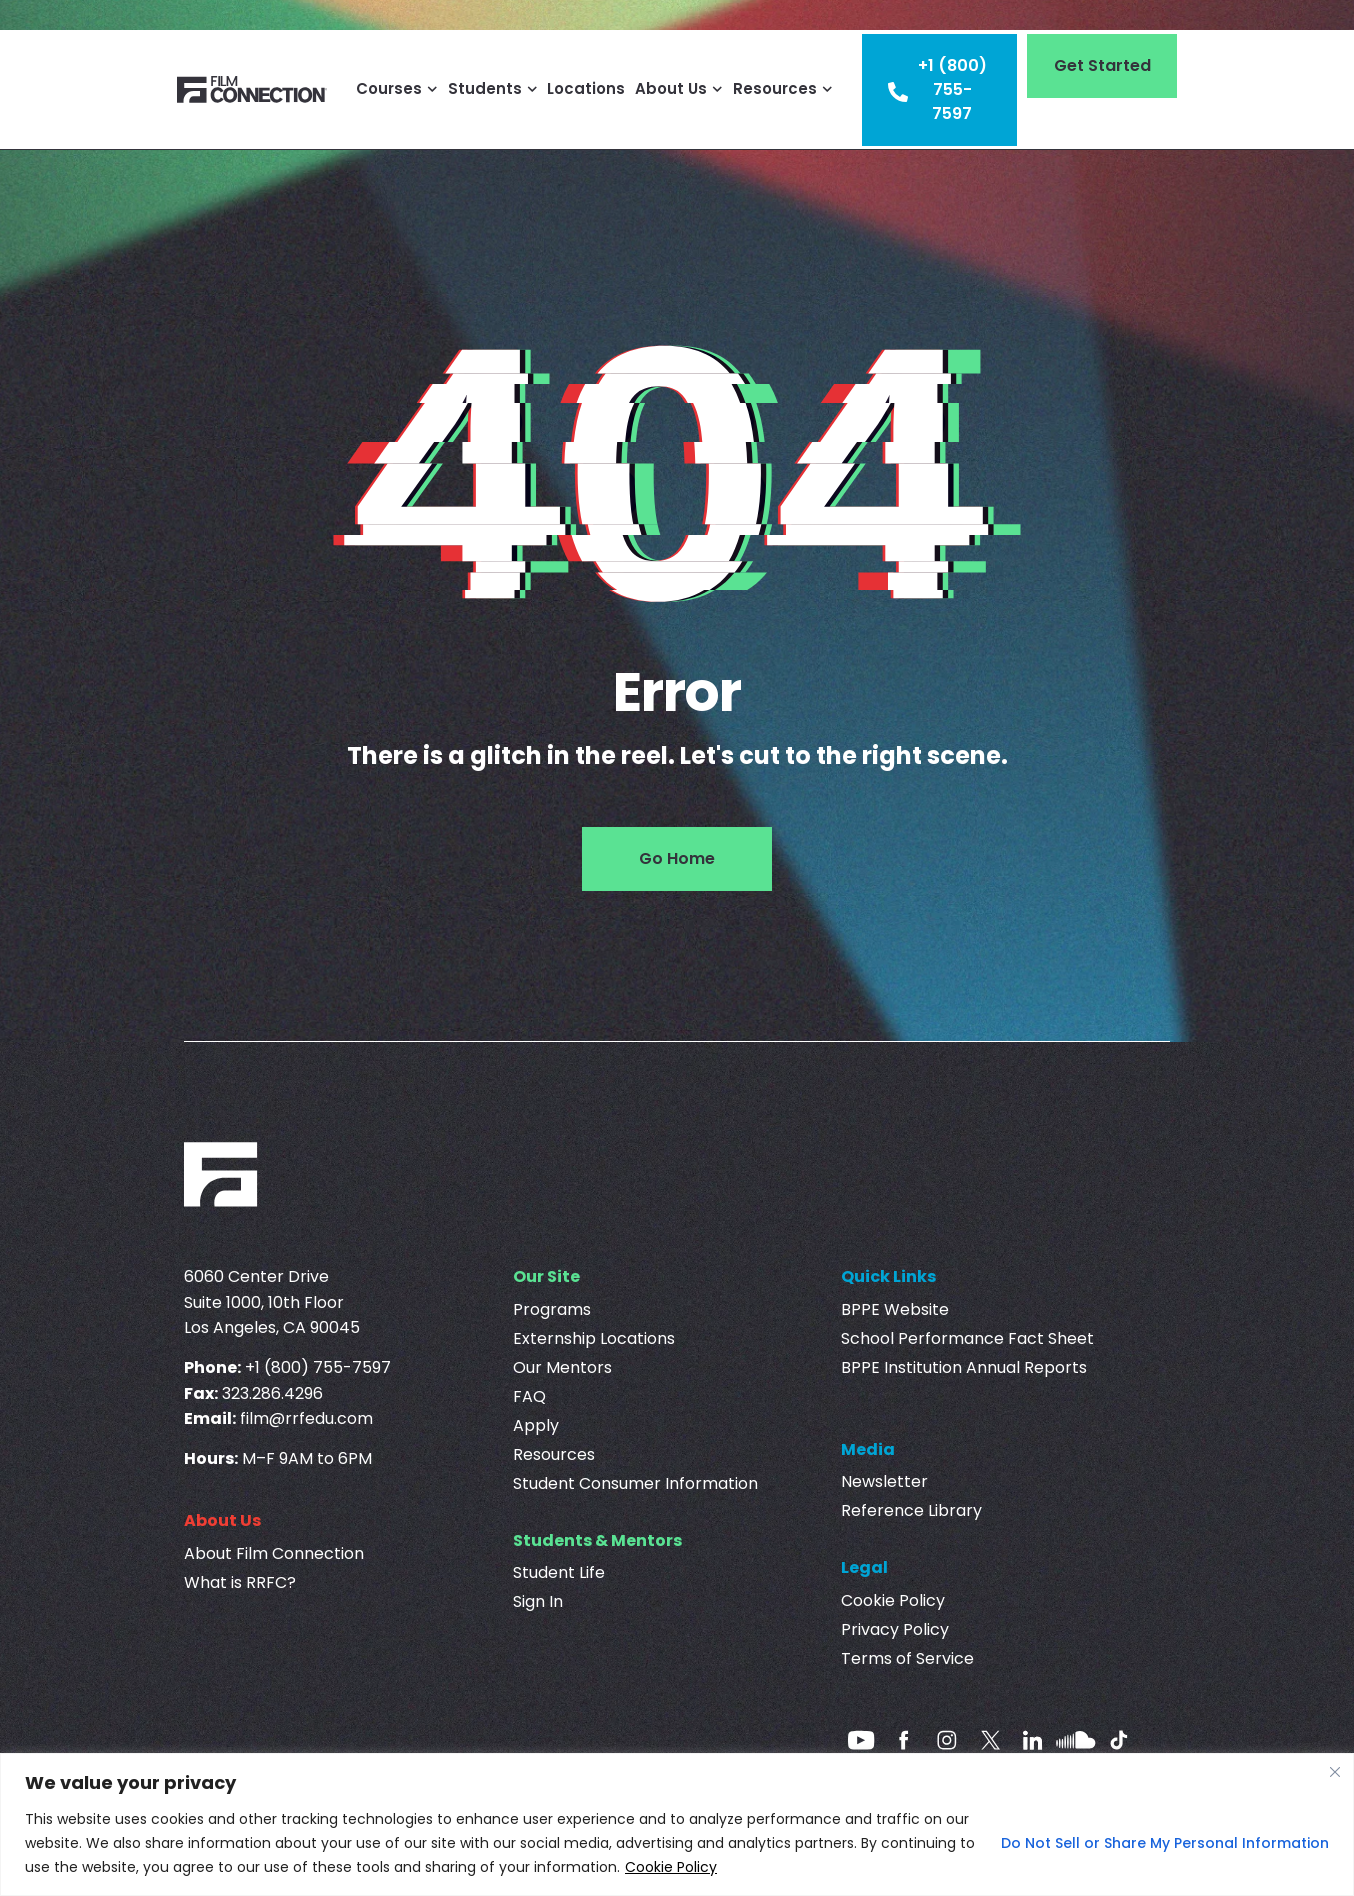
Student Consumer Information (635, 1483)
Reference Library (911, 1510)
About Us (679, 88)
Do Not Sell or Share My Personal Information (1165, 1843)
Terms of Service (907, 1658)
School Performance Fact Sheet (967, 1338)
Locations (586, 88)
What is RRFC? (240, 1582)
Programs (552, 1309)
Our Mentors (562, 1367)
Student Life (559, 1572)
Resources (783, 88)
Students (493, 88)
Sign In (538, 1601)
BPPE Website (895, 1309)
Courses (397, 88)
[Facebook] (904, 1740)
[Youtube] (861, 1740)
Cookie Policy (671, 1867)
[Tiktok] (1119, 1740)
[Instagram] (947, 1740)
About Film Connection (274, 1553)
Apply (536, 1425)
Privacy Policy (895, 1629)
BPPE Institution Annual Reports (964, 1367)
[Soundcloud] (1076, 1740)
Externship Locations (594, 1338)
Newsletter (884, 1481)
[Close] (1335, 1772)
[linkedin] (1033, 1740)
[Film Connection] (252, 89)
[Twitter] (990, 1740)
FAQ (529, 1396)
